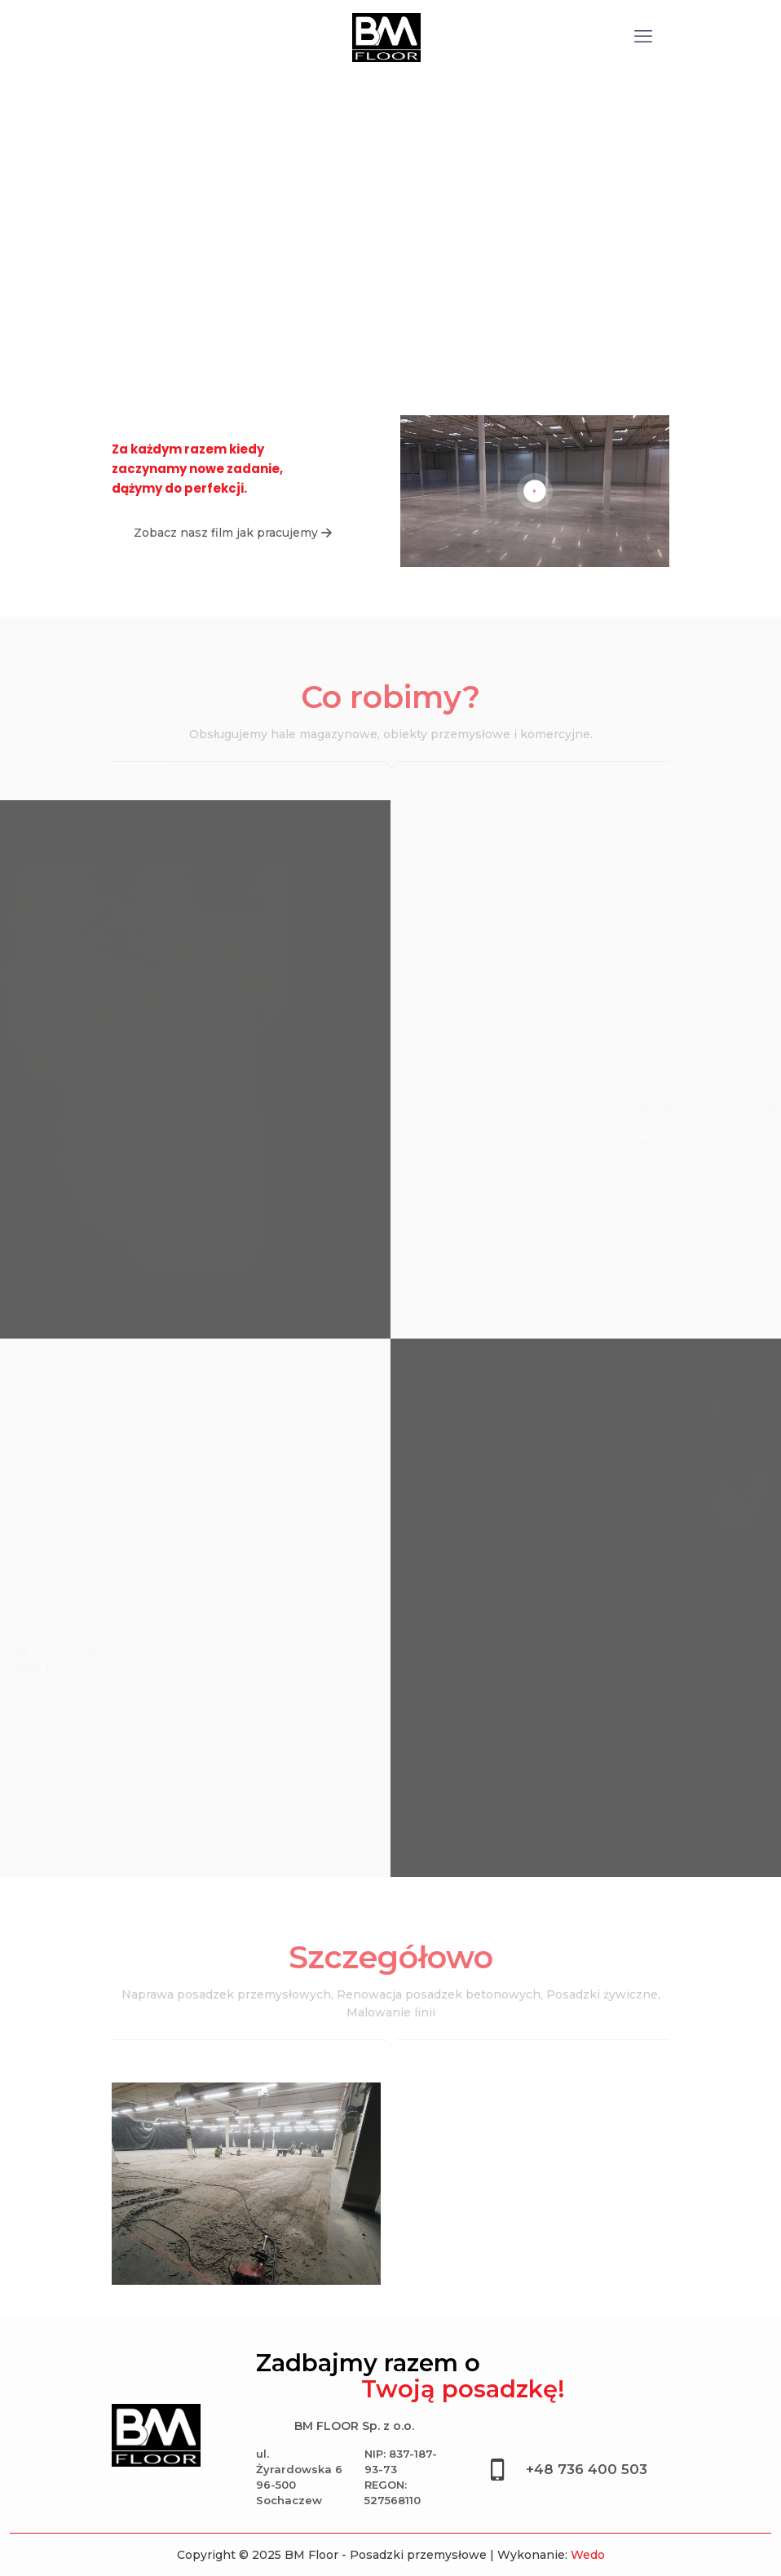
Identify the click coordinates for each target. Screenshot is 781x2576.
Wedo (588, 2554)
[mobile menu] (643, 37)
